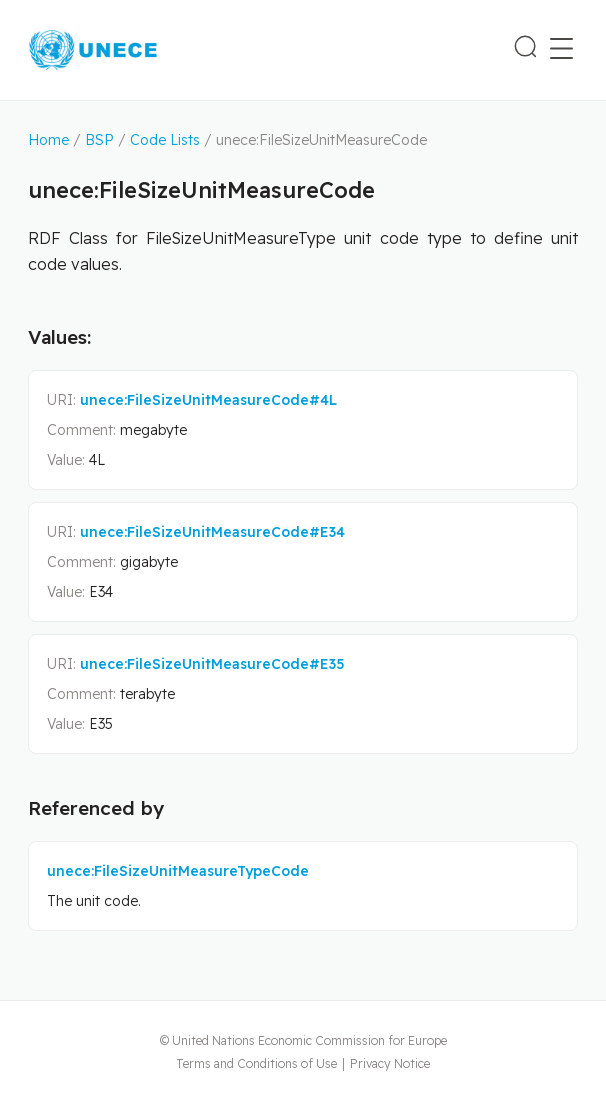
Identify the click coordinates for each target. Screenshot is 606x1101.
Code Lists (165, 140)
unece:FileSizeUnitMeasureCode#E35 (212, 664)
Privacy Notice (390, 1063)
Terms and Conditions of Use (256, 1063)
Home (48, 140)
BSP (99, 140)
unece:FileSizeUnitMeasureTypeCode (178, 871)
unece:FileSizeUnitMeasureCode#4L (208, 400)
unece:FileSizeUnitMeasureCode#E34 (212, 532)
